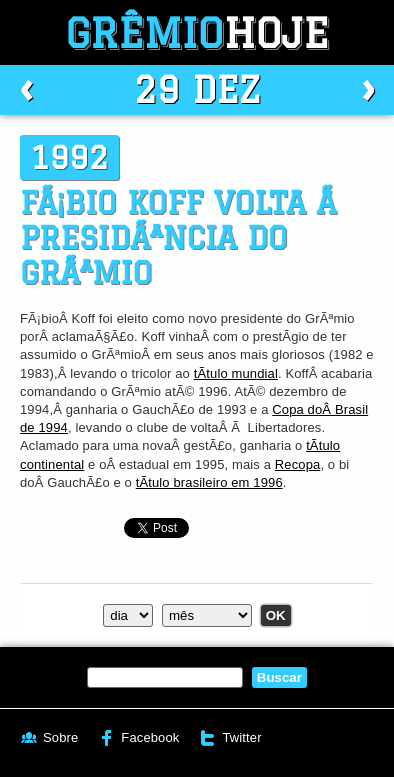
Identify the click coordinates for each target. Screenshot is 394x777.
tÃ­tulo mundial (236, 373)
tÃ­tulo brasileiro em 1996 (209, 482)
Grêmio (197, 32)
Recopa (298, 464)
